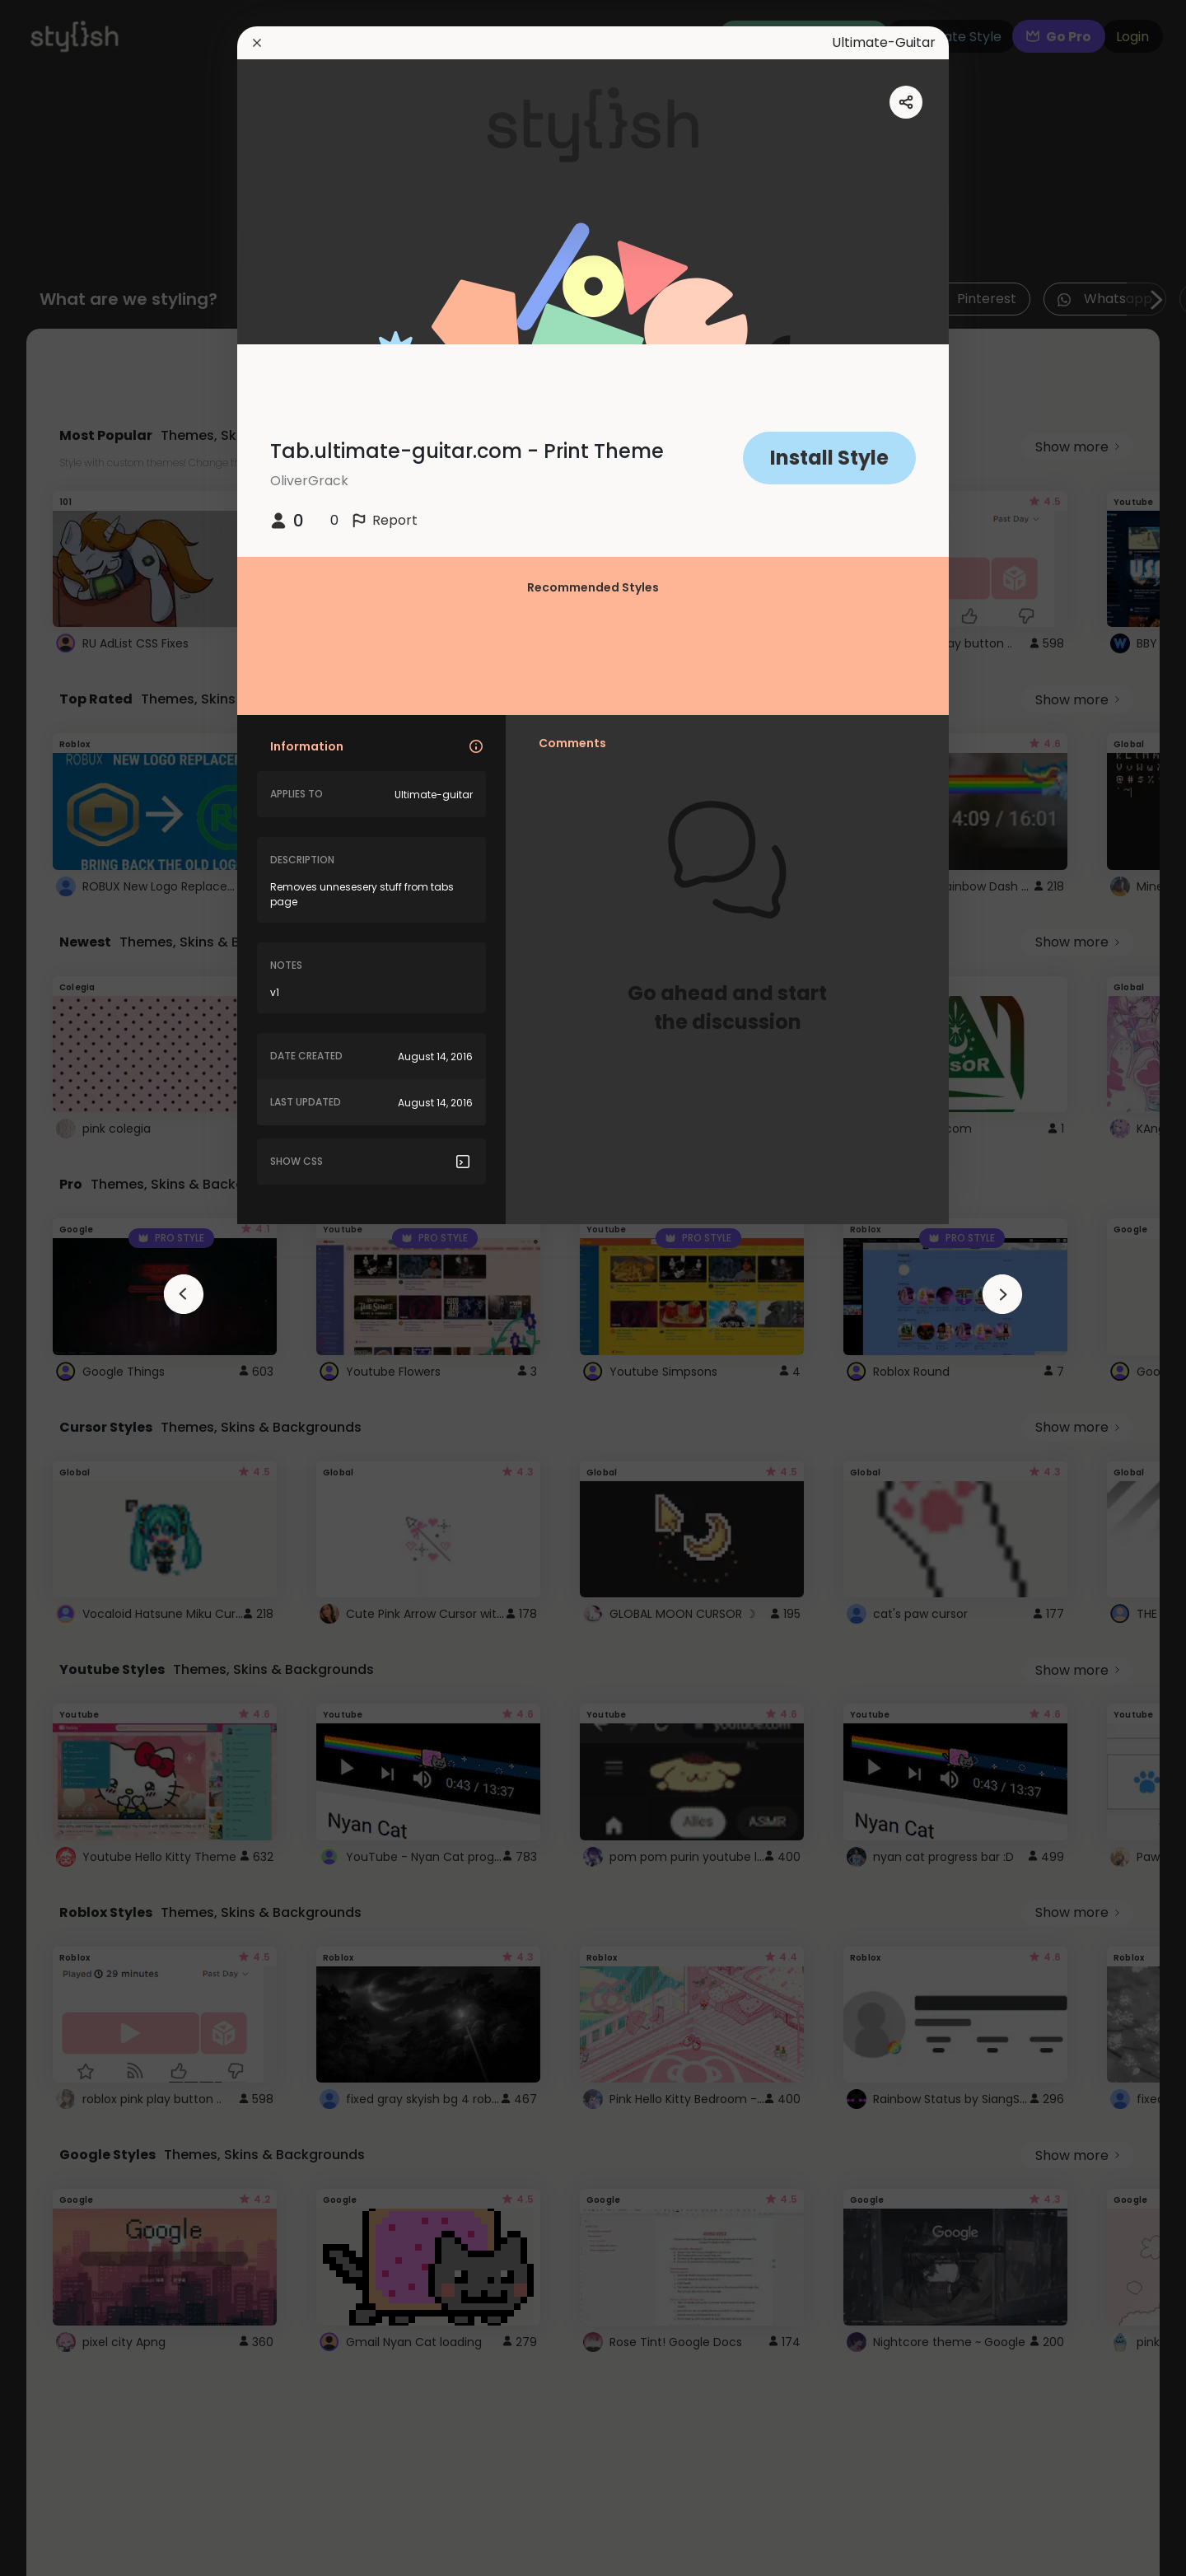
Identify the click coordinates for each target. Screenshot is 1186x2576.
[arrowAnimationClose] (183, 1294)
